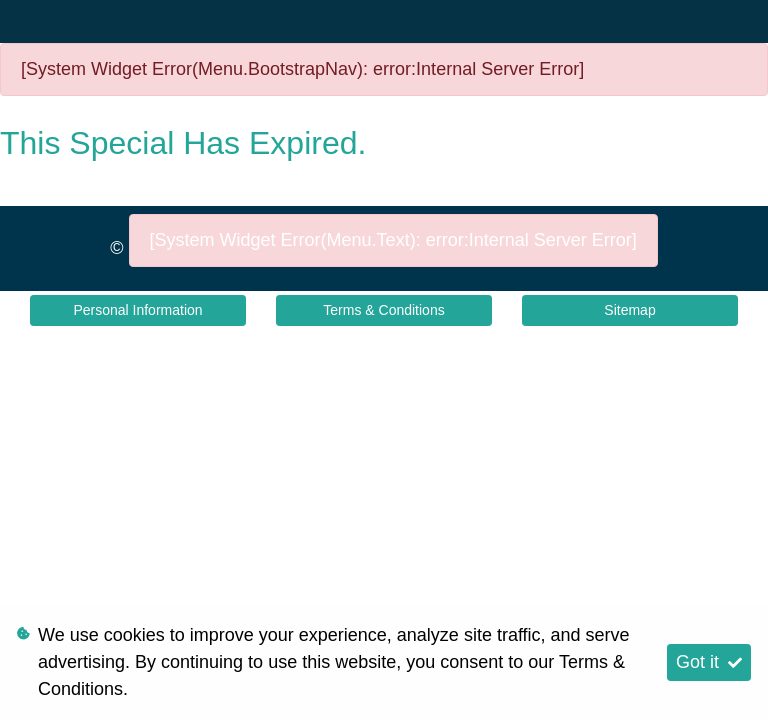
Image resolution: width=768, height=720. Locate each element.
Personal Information (137, 310)
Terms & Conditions (383, 310)
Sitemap (629, 310)
